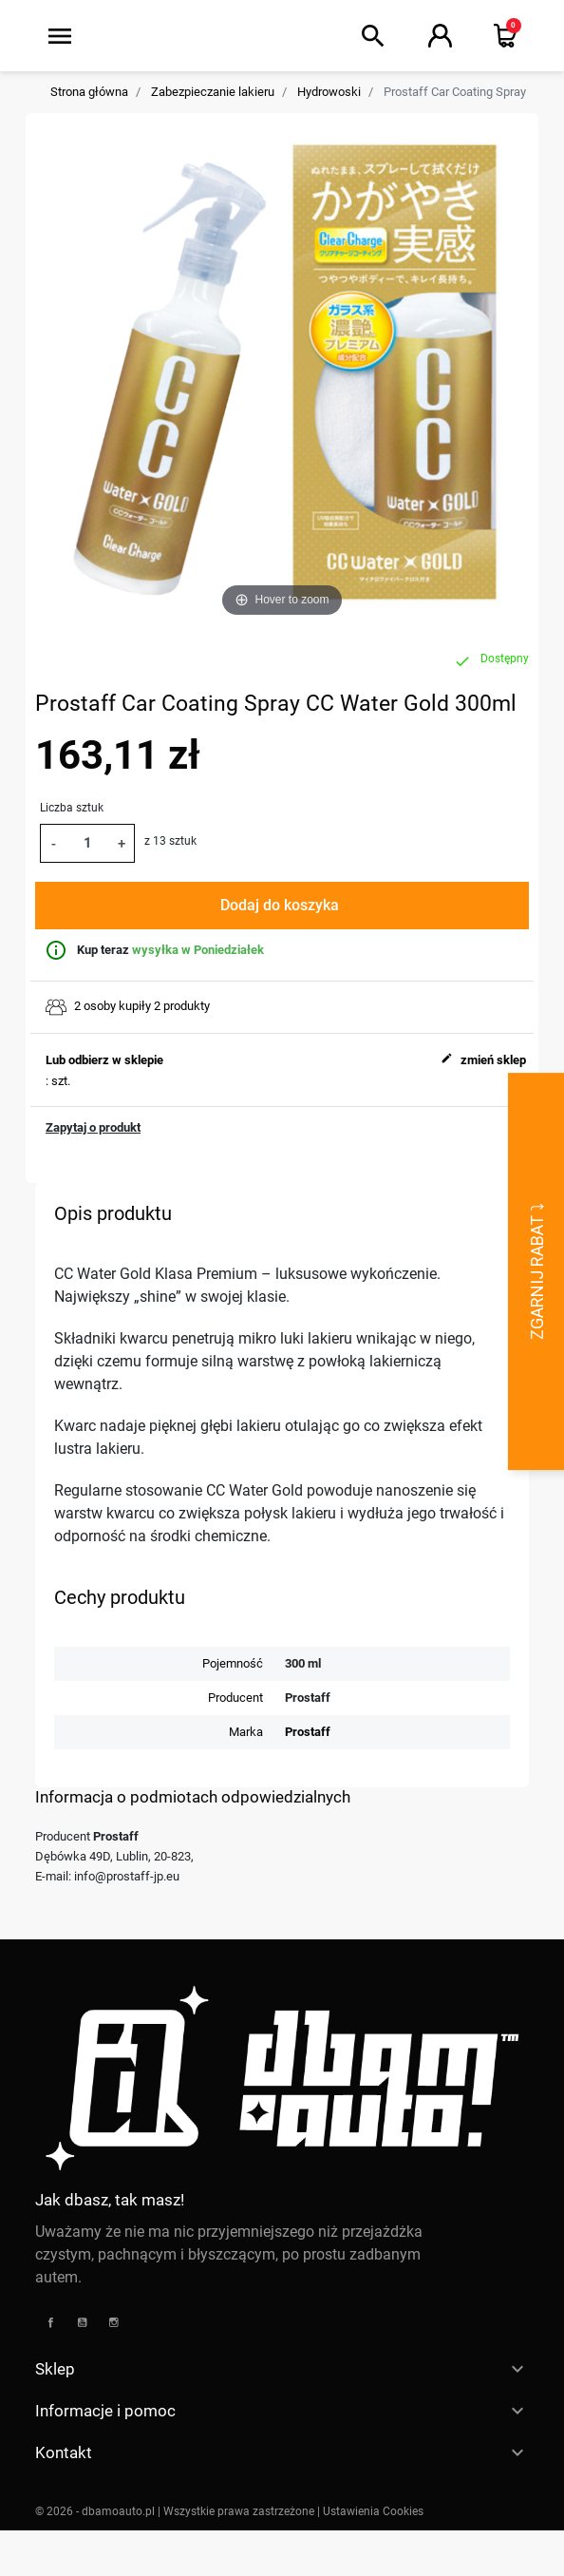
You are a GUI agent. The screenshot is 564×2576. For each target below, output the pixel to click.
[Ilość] (87, 843)
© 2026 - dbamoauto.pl (96, 2511)
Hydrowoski (329, 92)
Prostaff (307, 1732)
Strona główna (89, 92)
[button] (373, 36)
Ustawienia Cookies (373, 2511)
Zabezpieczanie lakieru (212, 92)
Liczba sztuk (71, 807)
